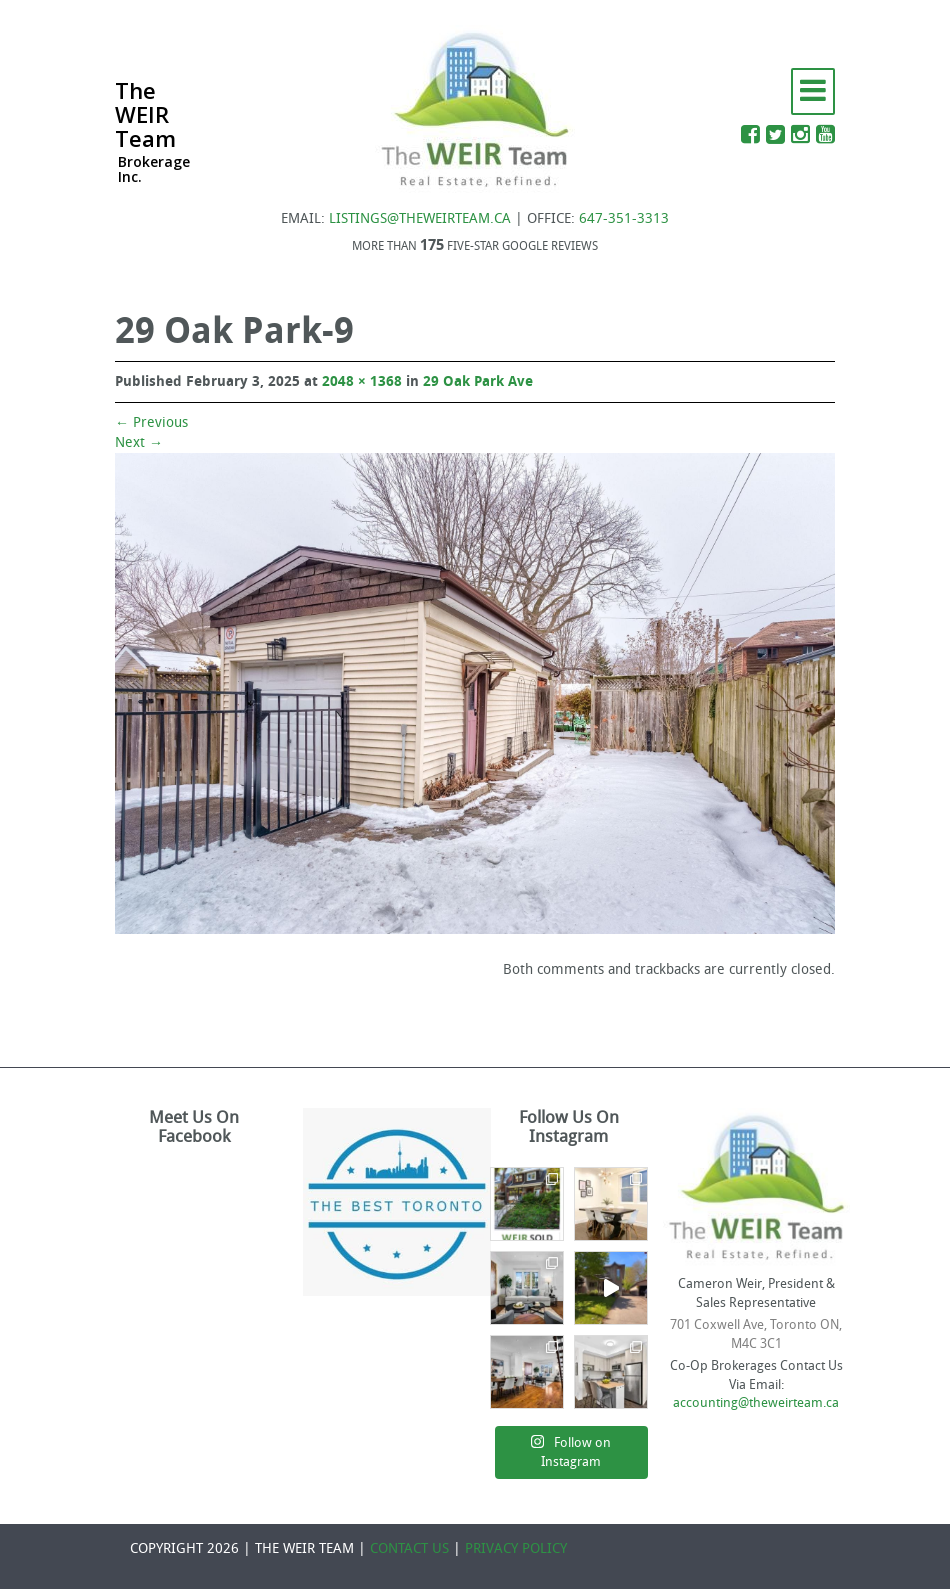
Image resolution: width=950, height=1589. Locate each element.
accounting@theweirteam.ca (756, 1402)
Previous (151, 422)
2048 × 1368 (362, 381)
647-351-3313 (624, 218)
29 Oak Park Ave (478, 381)
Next (139, 442)
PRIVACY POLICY (516, 1548)
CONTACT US (409, 1548)
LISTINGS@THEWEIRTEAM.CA (420, 218)
